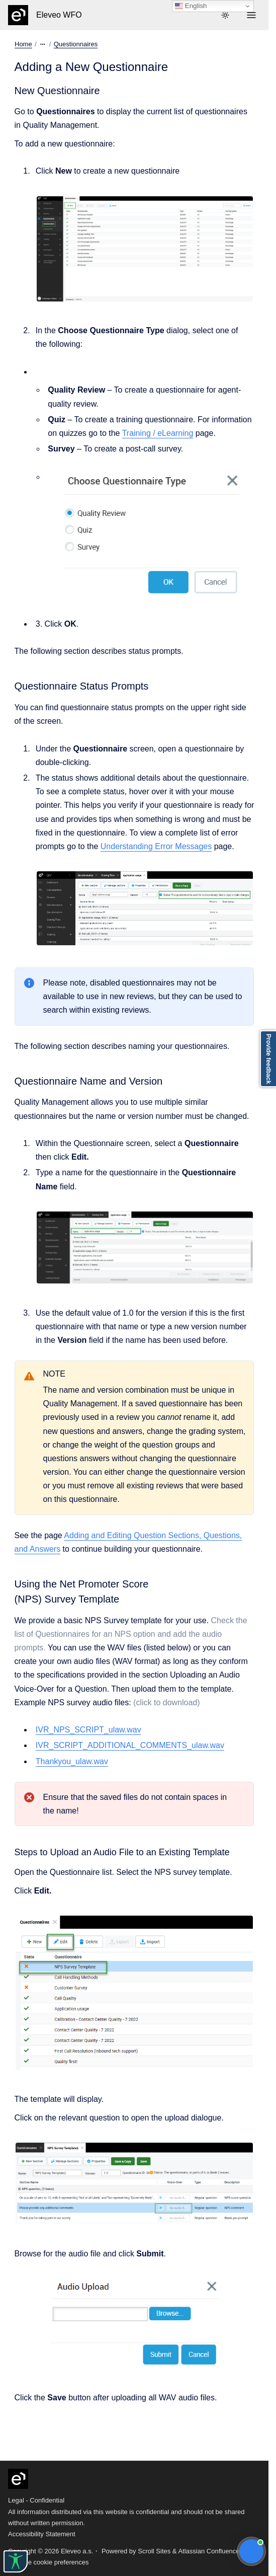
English (191, 6)
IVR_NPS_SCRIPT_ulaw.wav (88, 1729)
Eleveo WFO (59, 15)
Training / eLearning (158, 433)
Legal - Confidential (36, 2500)
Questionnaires (75, 44)
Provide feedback (268, 1059)
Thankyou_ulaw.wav (72, 1761)
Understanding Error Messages (156, 846)
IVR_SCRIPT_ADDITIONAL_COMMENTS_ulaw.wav (130, 1745)
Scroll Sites (154, 2551)
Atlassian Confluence (208, 2551)
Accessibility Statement (41, 2534)
